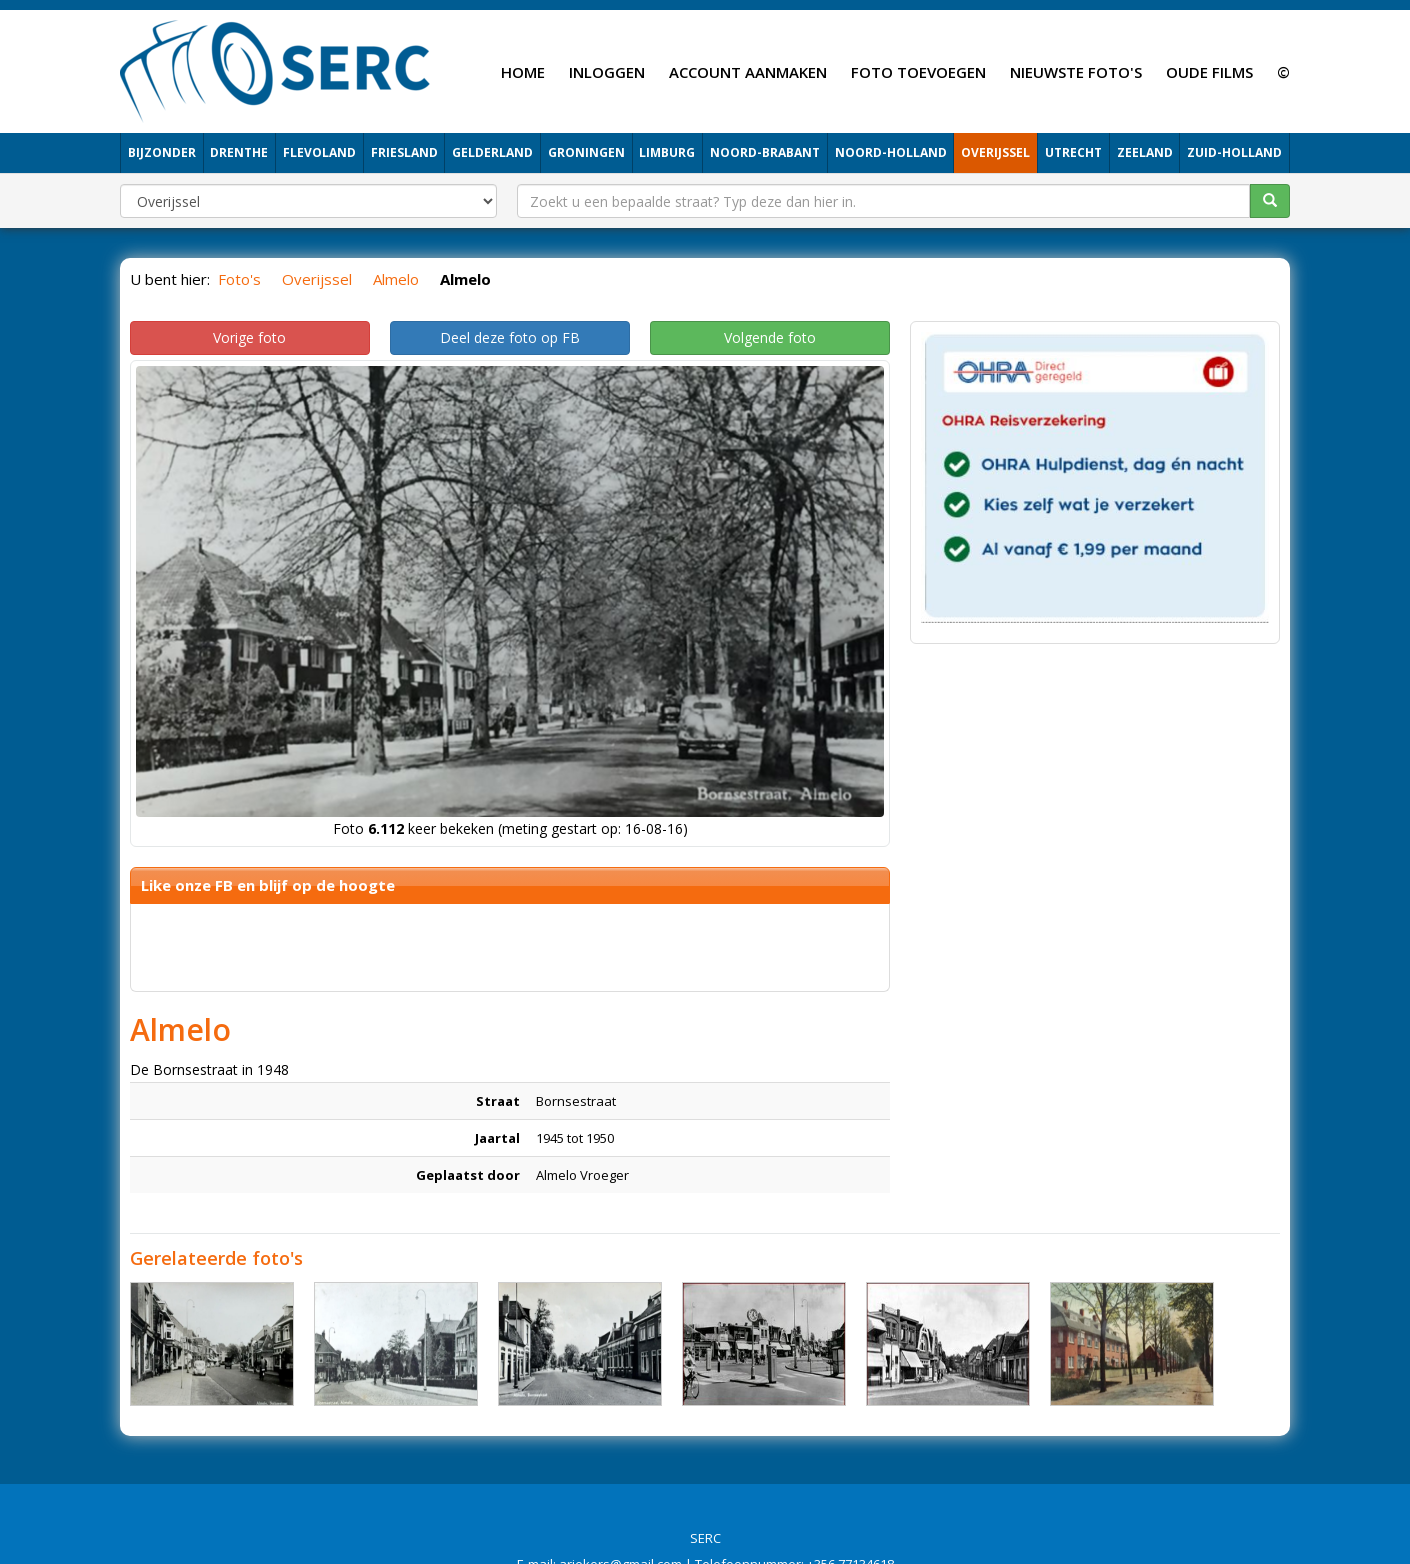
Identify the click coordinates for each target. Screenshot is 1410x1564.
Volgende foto (770, 337)
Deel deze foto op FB (510, 337)
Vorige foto (249, 337)
